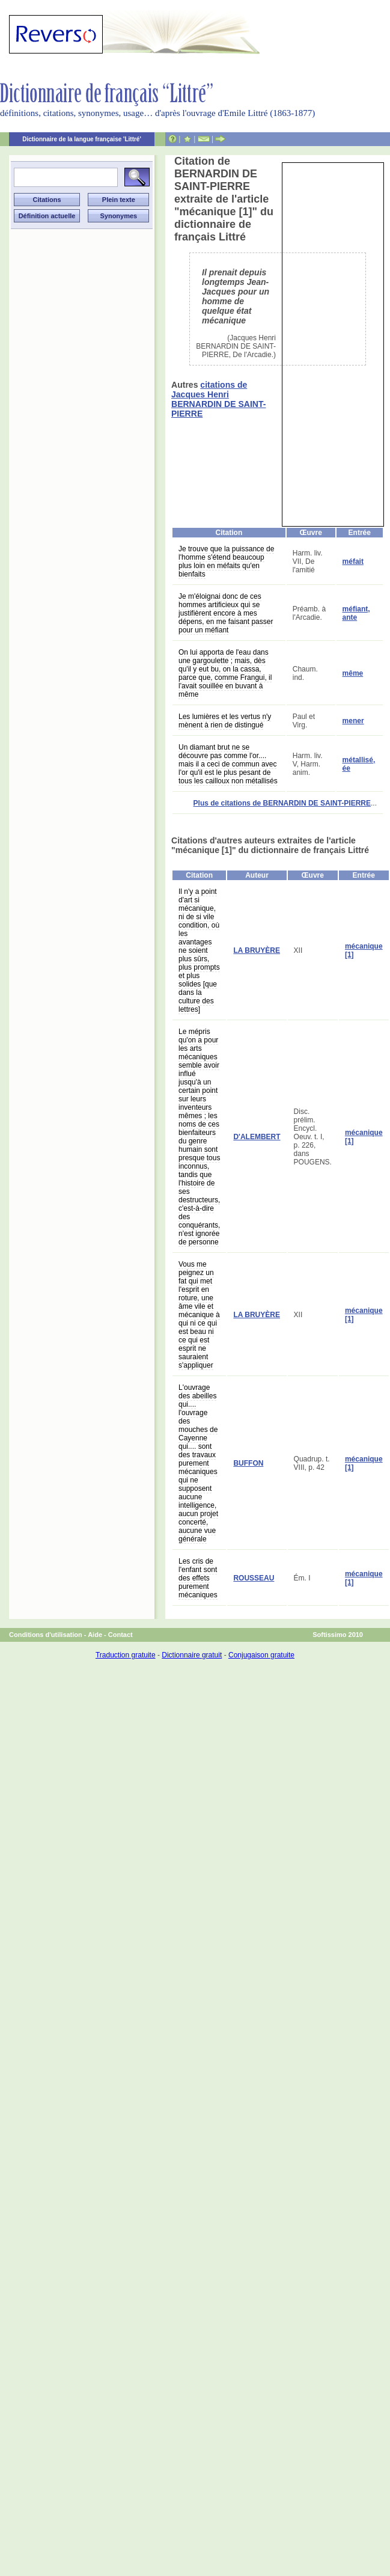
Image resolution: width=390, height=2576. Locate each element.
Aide (95, 1634)
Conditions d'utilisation (45, 1634)
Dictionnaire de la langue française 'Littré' (81, 139)
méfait (353, 561)
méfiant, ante (356, 613)
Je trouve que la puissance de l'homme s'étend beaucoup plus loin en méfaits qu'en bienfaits (226, 561)
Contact (120, 1634)
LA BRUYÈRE (256, 950)
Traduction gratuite (126, 1655)
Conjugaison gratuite (261, 1655)
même (353, 673)
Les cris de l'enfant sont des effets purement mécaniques (198, 1578)
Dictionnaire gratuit (192, 1655)
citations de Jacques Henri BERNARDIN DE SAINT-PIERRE (218, 399)
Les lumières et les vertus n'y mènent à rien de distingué (224, 720)
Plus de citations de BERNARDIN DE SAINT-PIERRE (282, 803)
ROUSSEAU (253, 1578)
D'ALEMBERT (256, 1137)
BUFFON (248, 1463)
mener (353, 721)
